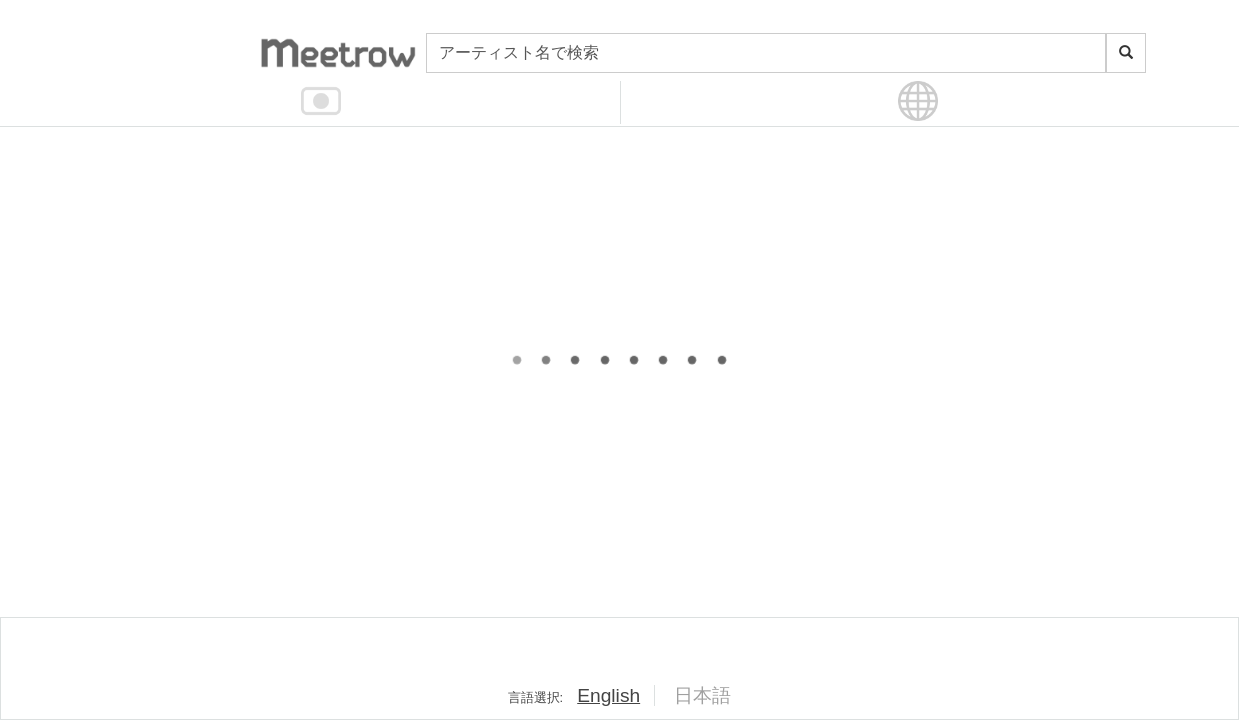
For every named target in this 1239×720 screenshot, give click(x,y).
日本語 (702, 695)
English (608, 695)
